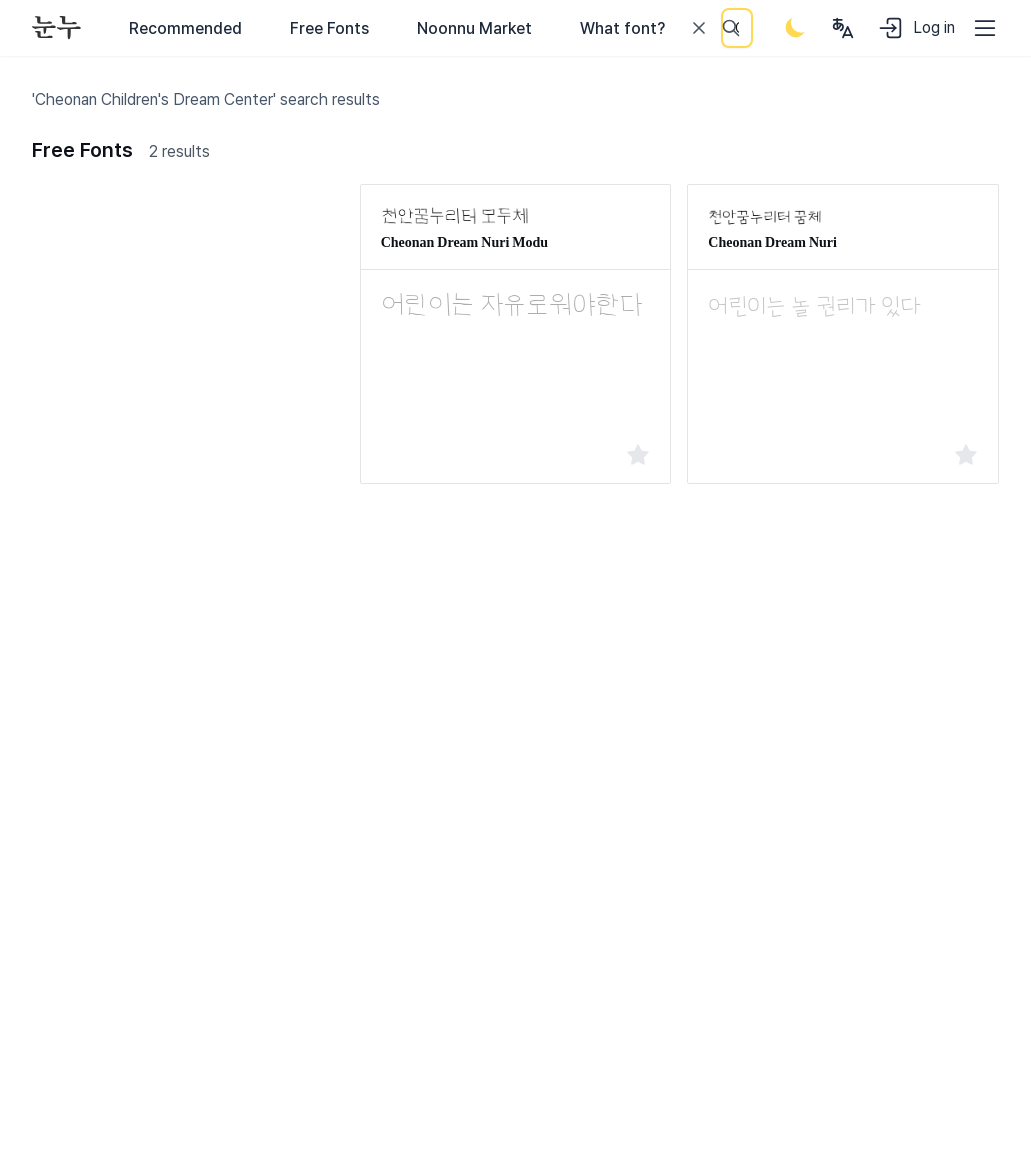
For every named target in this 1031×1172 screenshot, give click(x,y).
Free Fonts (329, 28)
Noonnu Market (474, 28)
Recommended (185, 28)
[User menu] (843, 28)
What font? (622, 28)
